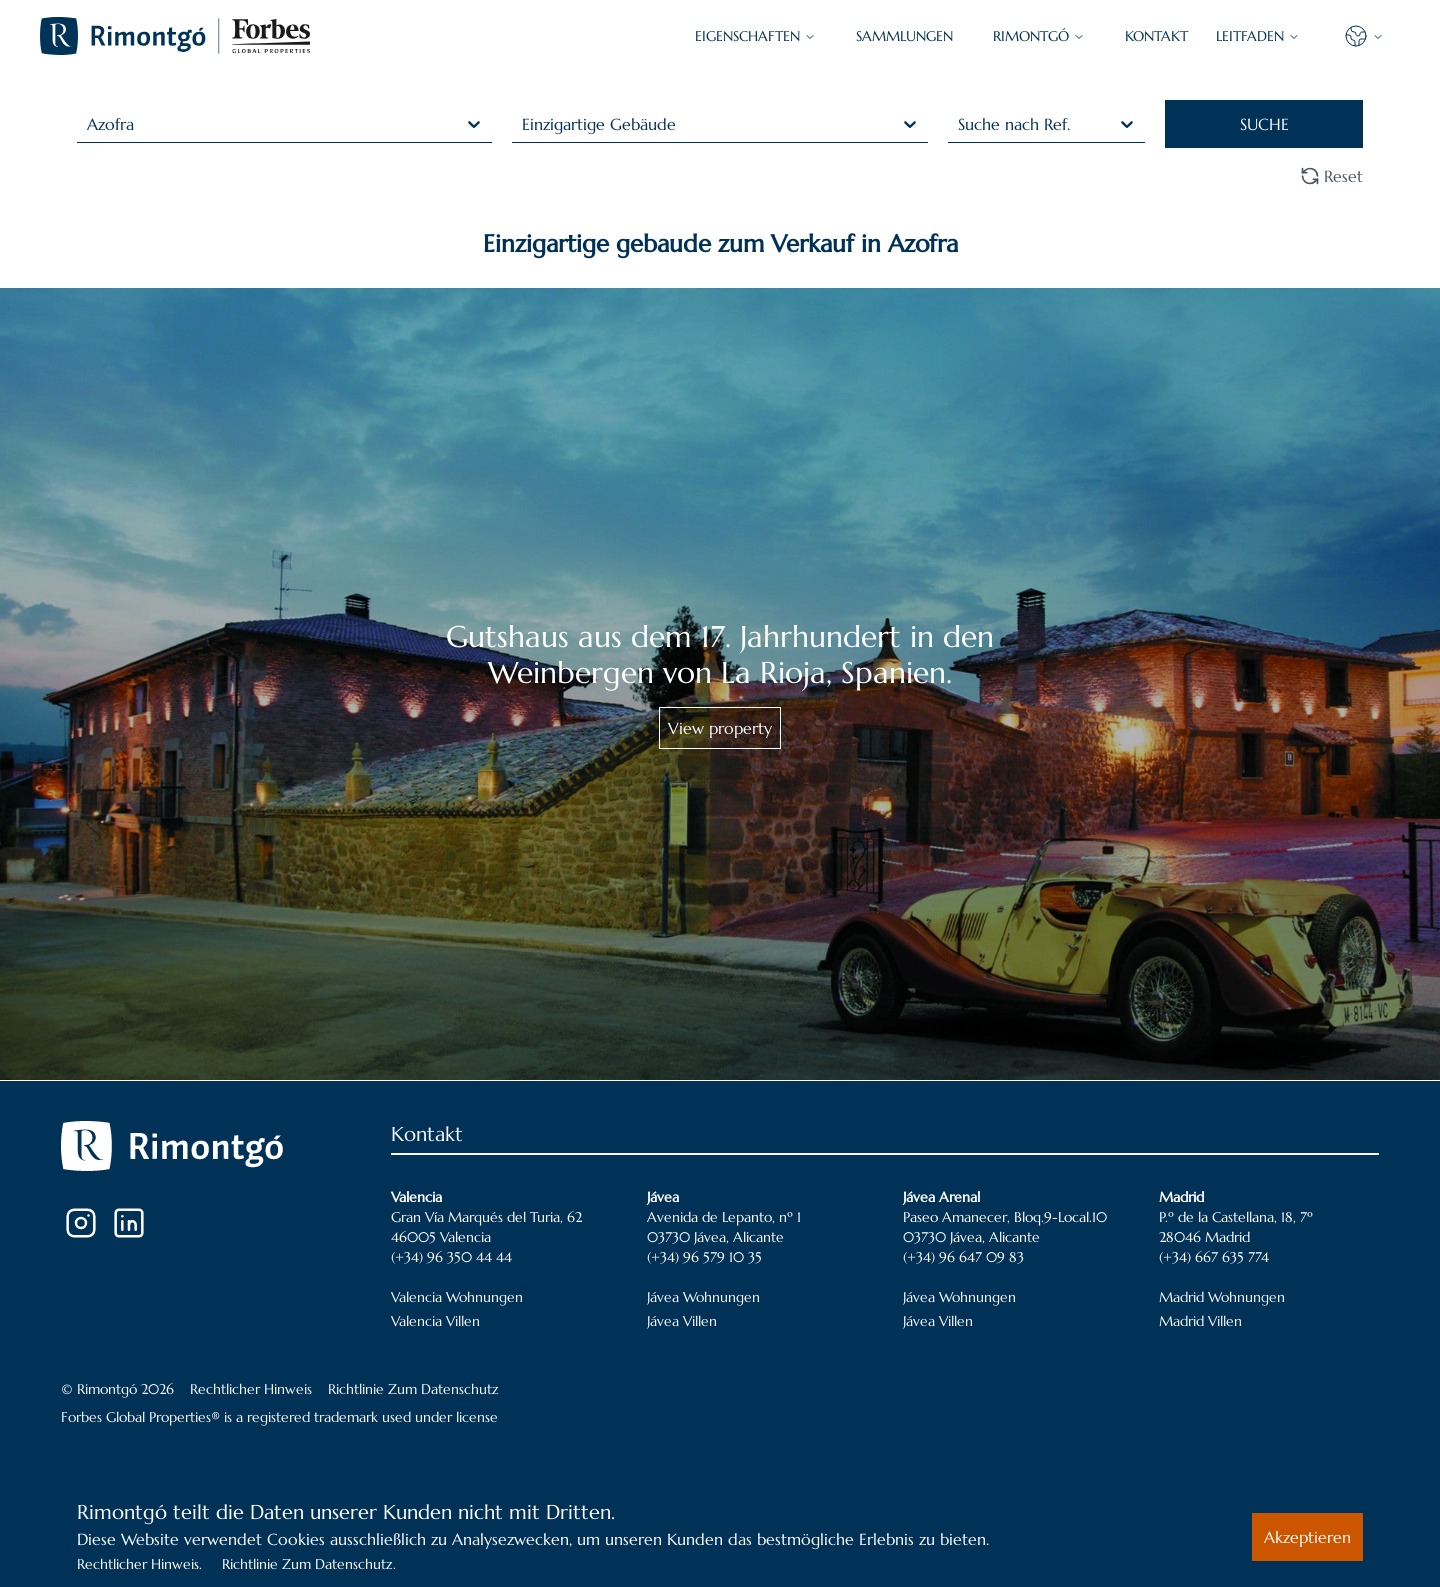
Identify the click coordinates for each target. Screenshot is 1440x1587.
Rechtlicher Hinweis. (139, 1564)
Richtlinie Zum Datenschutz (413, 1389)
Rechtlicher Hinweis (251, 1389)
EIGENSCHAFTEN (755, 36)
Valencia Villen (435, 1321)
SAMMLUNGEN (904, 36)
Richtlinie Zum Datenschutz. (309, 1564)
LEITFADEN (1258, 36)
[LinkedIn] (129, 1223)
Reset (1331, 176)
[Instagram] (81, 1223)
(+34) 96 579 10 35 (704, 1257)
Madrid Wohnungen (1222, 1297)
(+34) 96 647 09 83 (963, 1257)
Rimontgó (1039, 36)
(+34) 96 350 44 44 (451, 1257)
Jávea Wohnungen (703, 1297)
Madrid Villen (1200, 1321)
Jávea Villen (682, 1321)
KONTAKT (1156, 36)
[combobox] (89, 124)
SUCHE (1264, 124)
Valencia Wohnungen (457, 1297)
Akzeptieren (1307, 1537)
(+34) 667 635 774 (1214, 1257)
